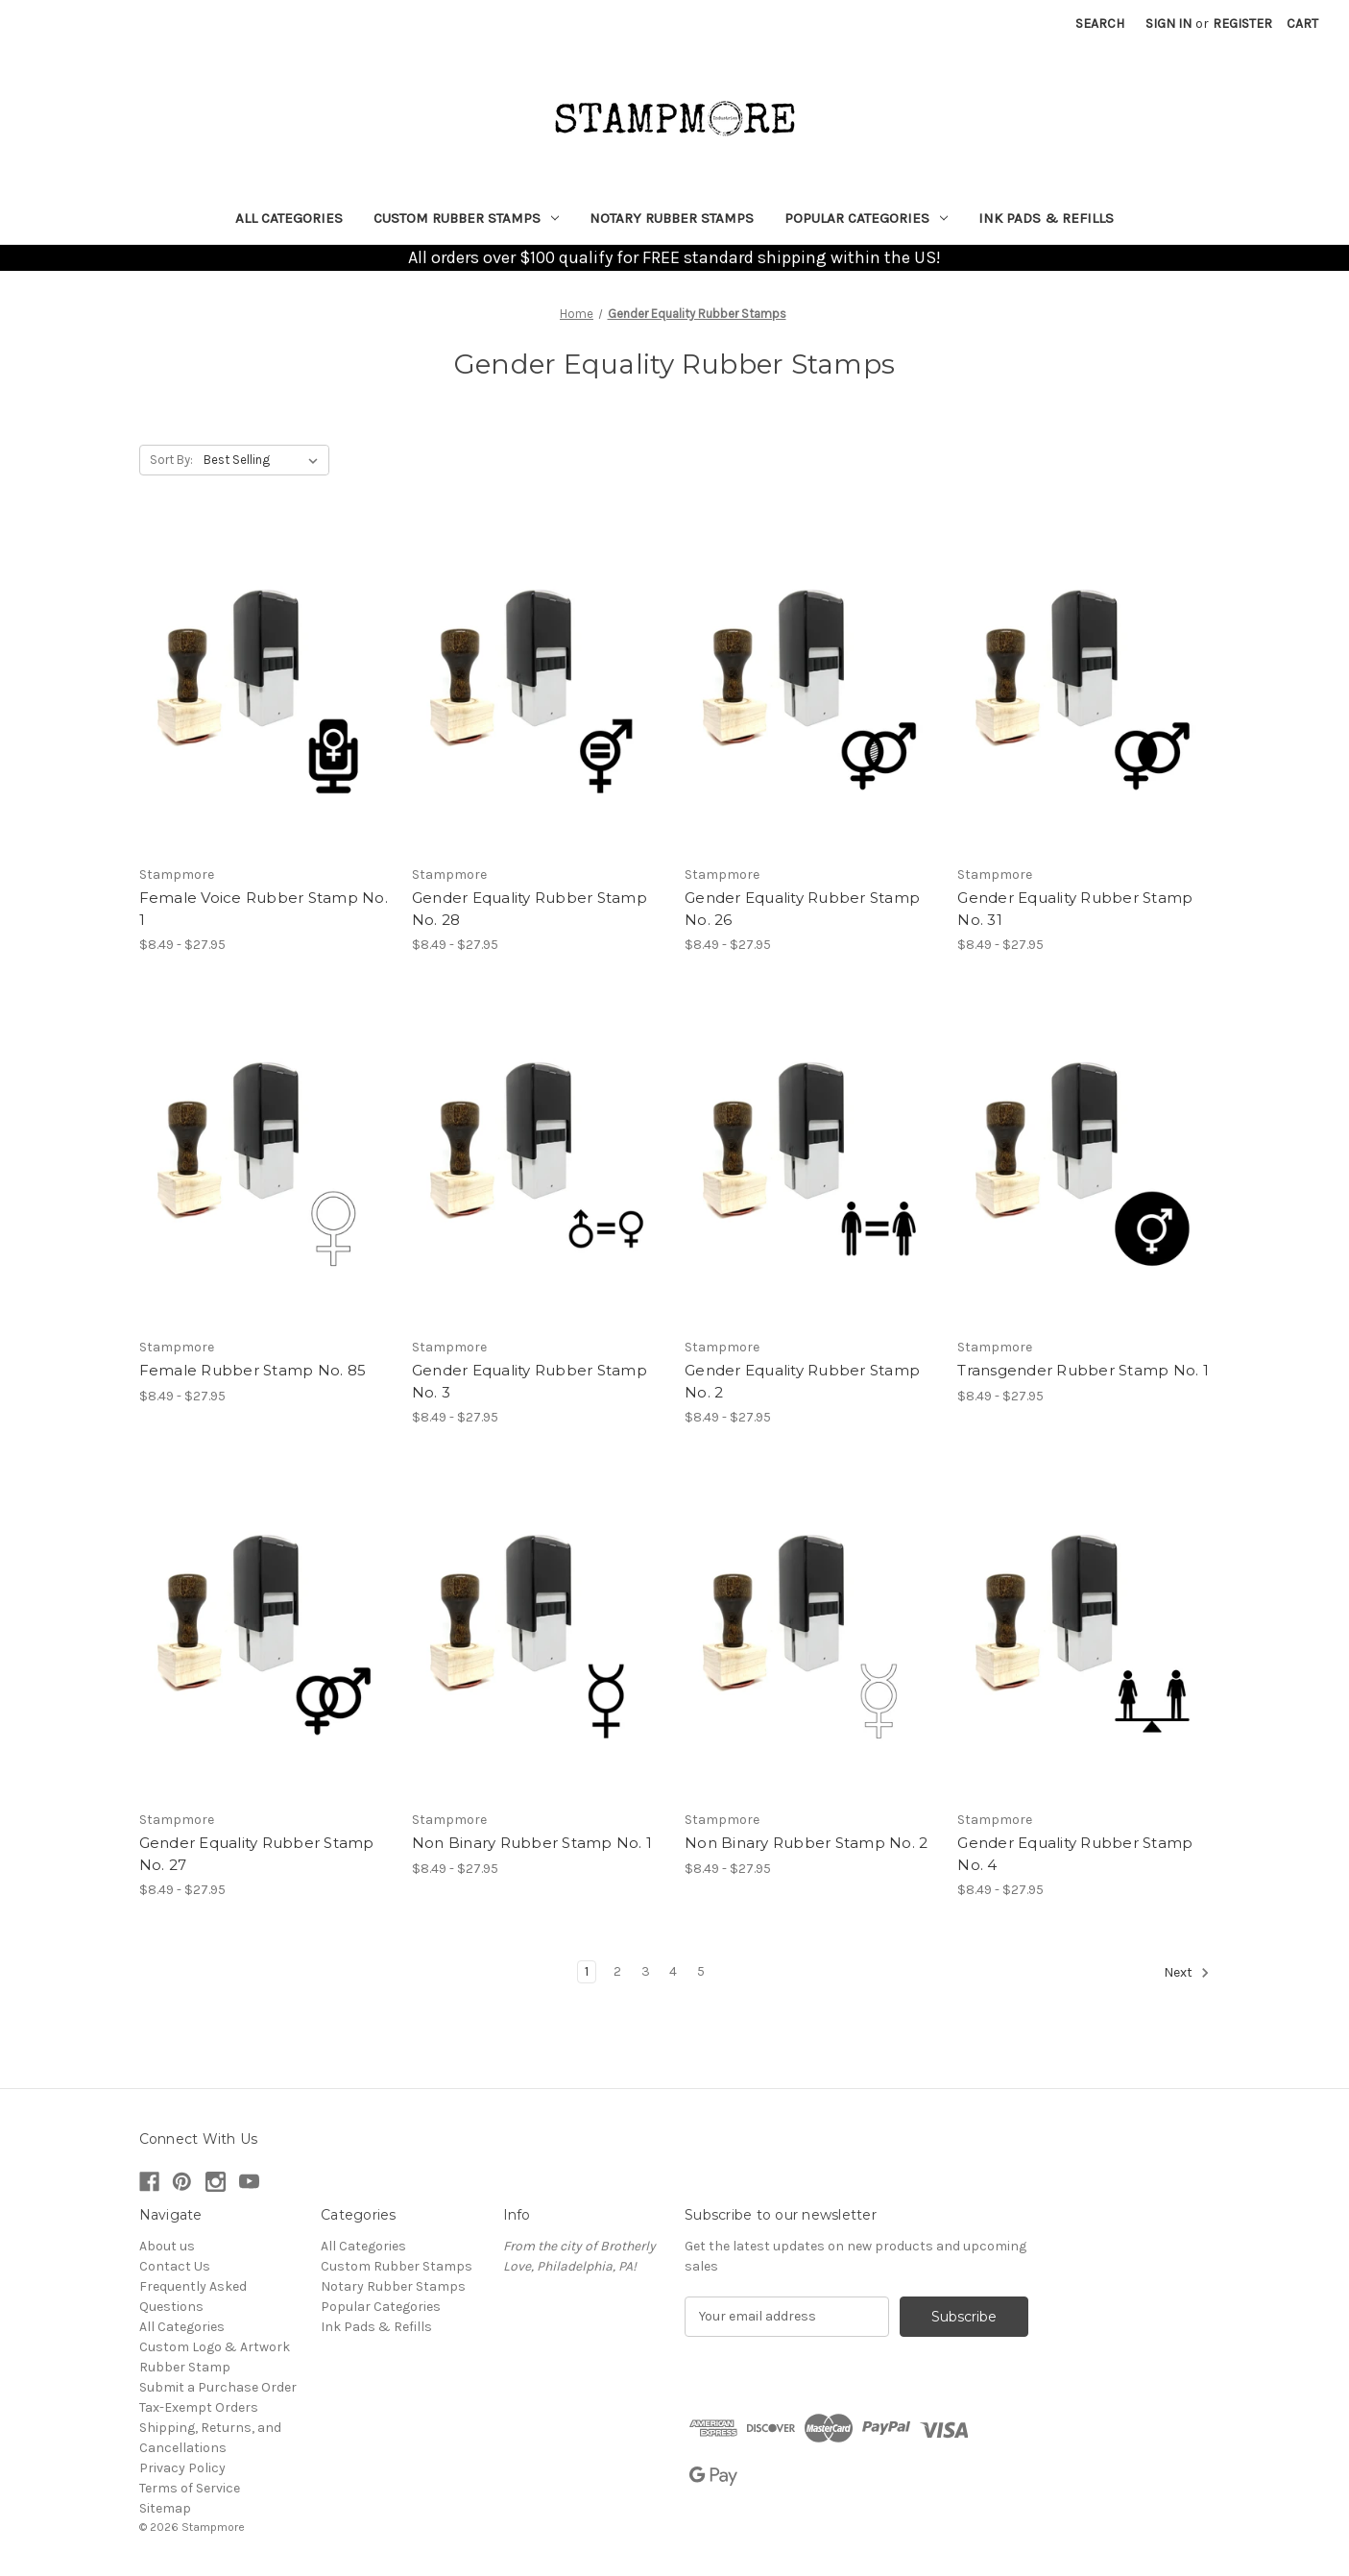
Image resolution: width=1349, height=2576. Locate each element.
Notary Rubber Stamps (672, 218)
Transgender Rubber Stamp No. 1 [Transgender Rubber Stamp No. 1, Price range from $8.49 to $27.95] (1083, 1370)
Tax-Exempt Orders (198, 2407)
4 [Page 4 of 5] (673, 1971)
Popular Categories (866, 218)
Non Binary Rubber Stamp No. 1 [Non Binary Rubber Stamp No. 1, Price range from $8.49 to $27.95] (532, 1843)
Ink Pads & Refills (1046, 218)
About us (167, 2246)
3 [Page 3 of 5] (645, 1971)
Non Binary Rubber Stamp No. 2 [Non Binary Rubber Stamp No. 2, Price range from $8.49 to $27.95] (806, 1843)
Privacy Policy (182, 2468)
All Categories (289, 218)
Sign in (1168, 23)
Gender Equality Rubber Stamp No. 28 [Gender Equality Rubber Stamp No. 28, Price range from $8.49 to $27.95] (529, 908)
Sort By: (171, 459)
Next (1187, 1972)
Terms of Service (189, 2488)
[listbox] (264, 460)
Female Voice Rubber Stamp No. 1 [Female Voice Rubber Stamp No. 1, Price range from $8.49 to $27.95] (263, 908)
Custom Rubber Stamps (466, 218)
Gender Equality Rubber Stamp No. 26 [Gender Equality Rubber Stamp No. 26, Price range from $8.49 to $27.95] (802, 908)
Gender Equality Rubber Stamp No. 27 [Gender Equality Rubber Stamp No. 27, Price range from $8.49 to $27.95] (256, 1854)
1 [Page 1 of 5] (587, 1971)
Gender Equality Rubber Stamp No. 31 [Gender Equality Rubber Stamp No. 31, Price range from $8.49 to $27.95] (1074, 908)
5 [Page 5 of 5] (701, 1971)
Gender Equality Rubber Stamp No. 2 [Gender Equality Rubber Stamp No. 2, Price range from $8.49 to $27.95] (802, 1381)
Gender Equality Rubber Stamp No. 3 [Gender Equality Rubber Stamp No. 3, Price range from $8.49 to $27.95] (529, 1381)
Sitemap (165, 2508)
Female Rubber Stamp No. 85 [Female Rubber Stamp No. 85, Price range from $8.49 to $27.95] (253, 1370)
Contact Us (174, 2266)
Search (1099, 23)
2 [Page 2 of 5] (617, 1971)
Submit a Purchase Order (218, 2387)
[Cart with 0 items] (1302, 23)
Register (1242, 23)
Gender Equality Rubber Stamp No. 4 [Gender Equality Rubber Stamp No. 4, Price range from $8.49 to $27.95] (1074, 1854)
